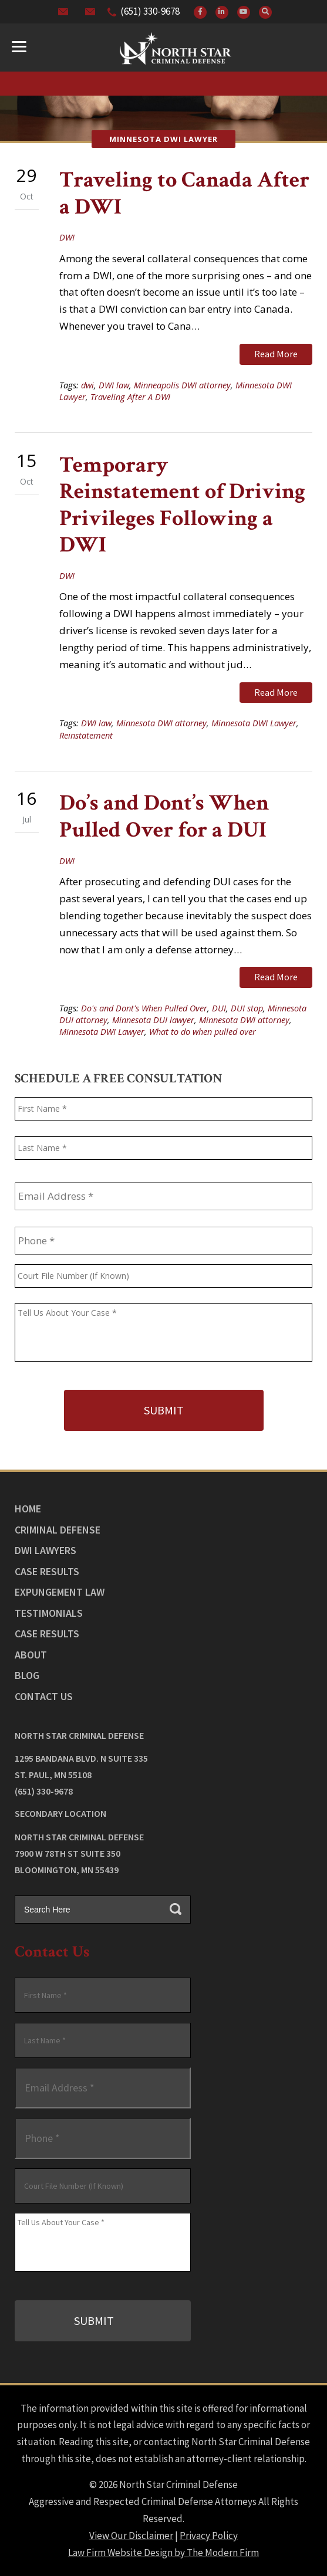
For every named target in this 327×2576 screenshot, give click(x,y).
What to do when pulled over (202, 1031)
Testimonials (49, 1613)
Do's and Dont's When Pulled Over (144, 1008)
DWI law (114, 385)
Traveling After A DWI (130, 396)
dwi (87, 385)
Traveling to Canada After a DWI (184, 193)
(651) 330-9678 (150, 11)
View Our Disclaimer (131, 2535)
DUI (219, 1008)
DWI (67, 237)
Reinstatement (86, 735)
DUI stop (247, 1008)
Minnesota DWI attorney (161, 723)
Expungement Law (59, 1592)
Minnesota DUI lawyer (153, 1019)
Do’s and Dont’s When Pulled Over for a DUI (164, 816)
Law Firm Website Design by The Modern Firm (163, 2552)
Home (28, 1508)
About (31, 1654)
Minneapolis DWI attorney (182, 385)
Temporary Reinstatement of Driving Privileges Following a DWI (182, 505)
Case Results (47, 1571)
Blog (27, 1675)
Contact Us (44, 1696)
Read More (276, 354)
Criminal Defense (57, 1529)
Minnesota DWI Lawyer (253, 723)
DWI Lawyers (45, 1550)
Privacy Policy (209, 2535)
